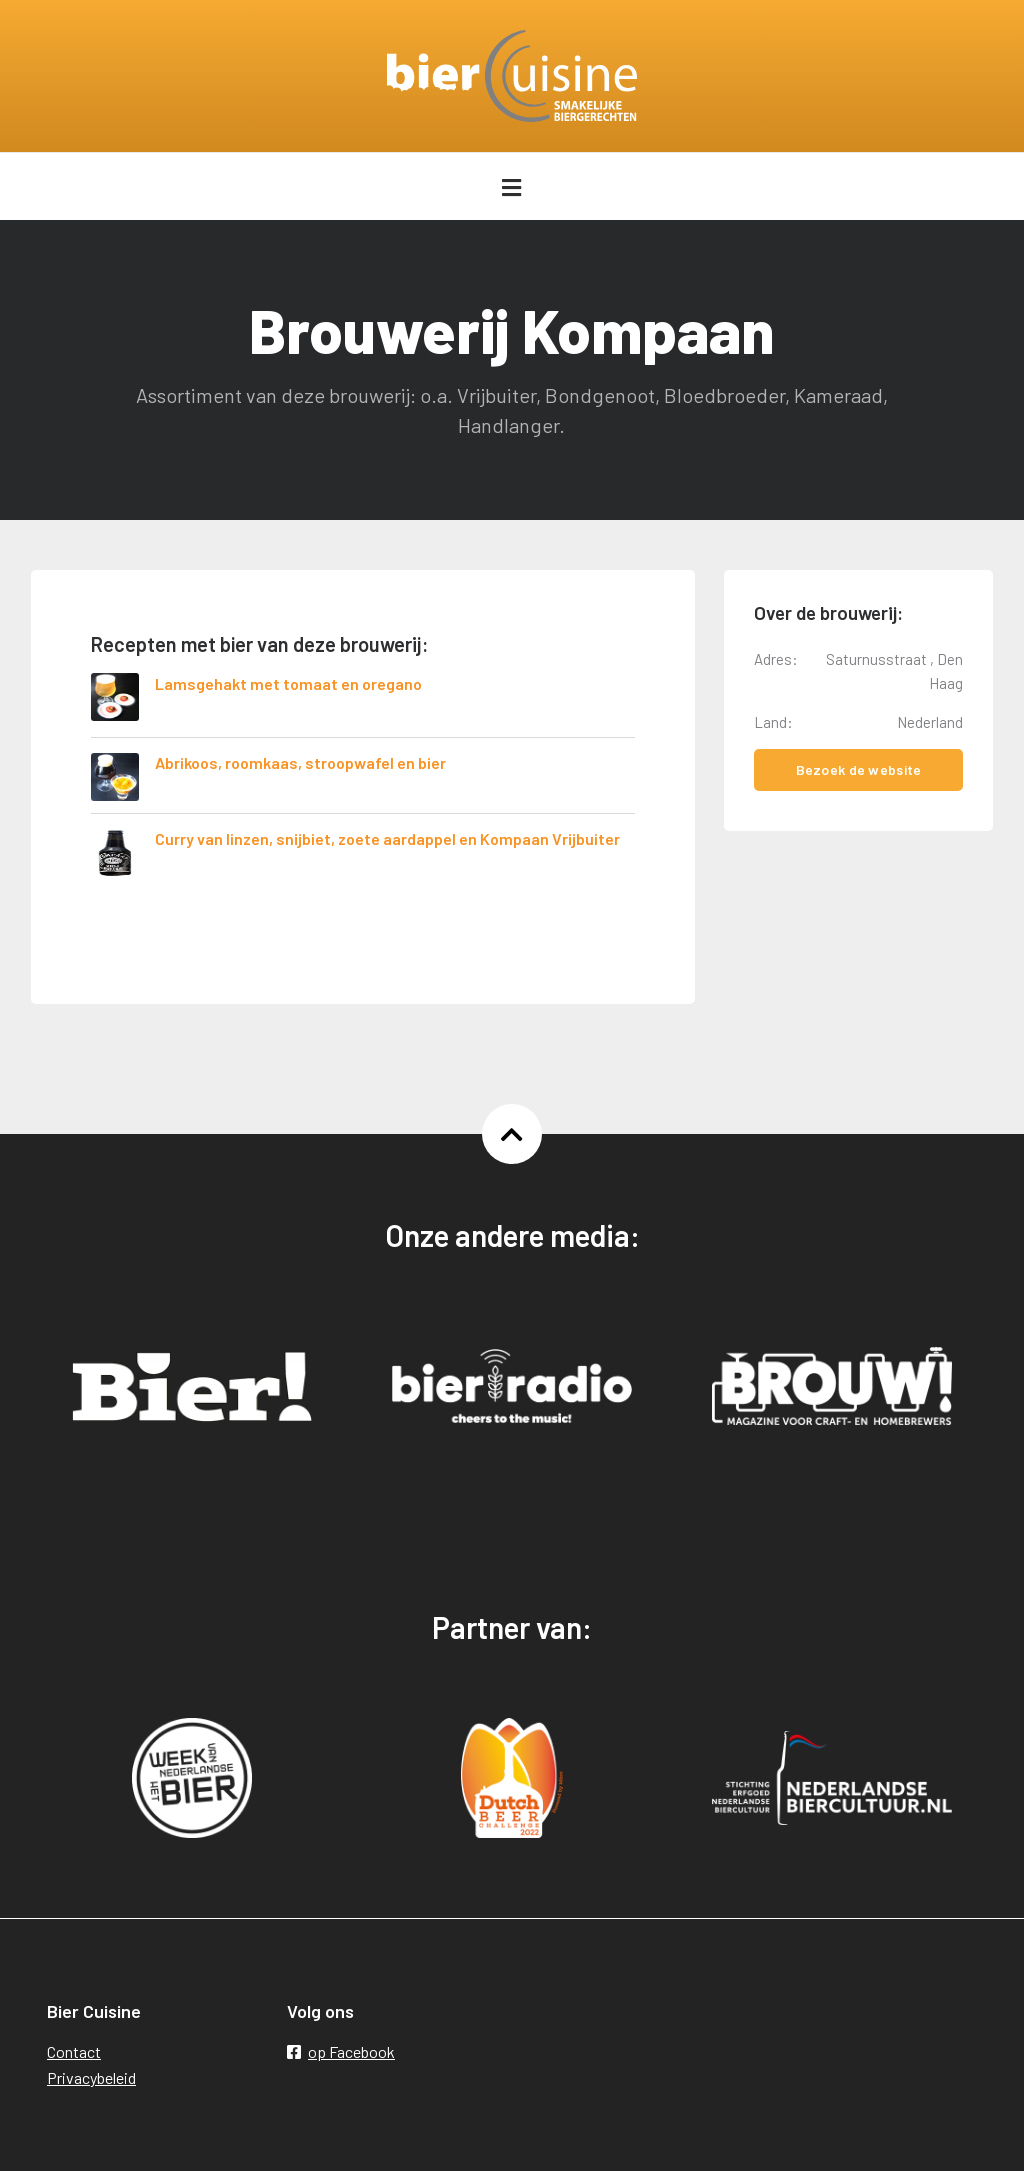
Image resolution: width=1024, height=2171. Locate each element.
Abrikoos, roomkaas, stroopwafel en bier (300, 762)
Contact (74, 2051)
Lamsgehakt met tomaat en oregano (288, 683)
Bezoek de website (859, 769)
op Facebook (341, 2051)
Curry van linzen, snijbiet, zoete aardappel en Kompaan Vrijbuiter (387, 838)
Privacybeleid (91, 2077)
